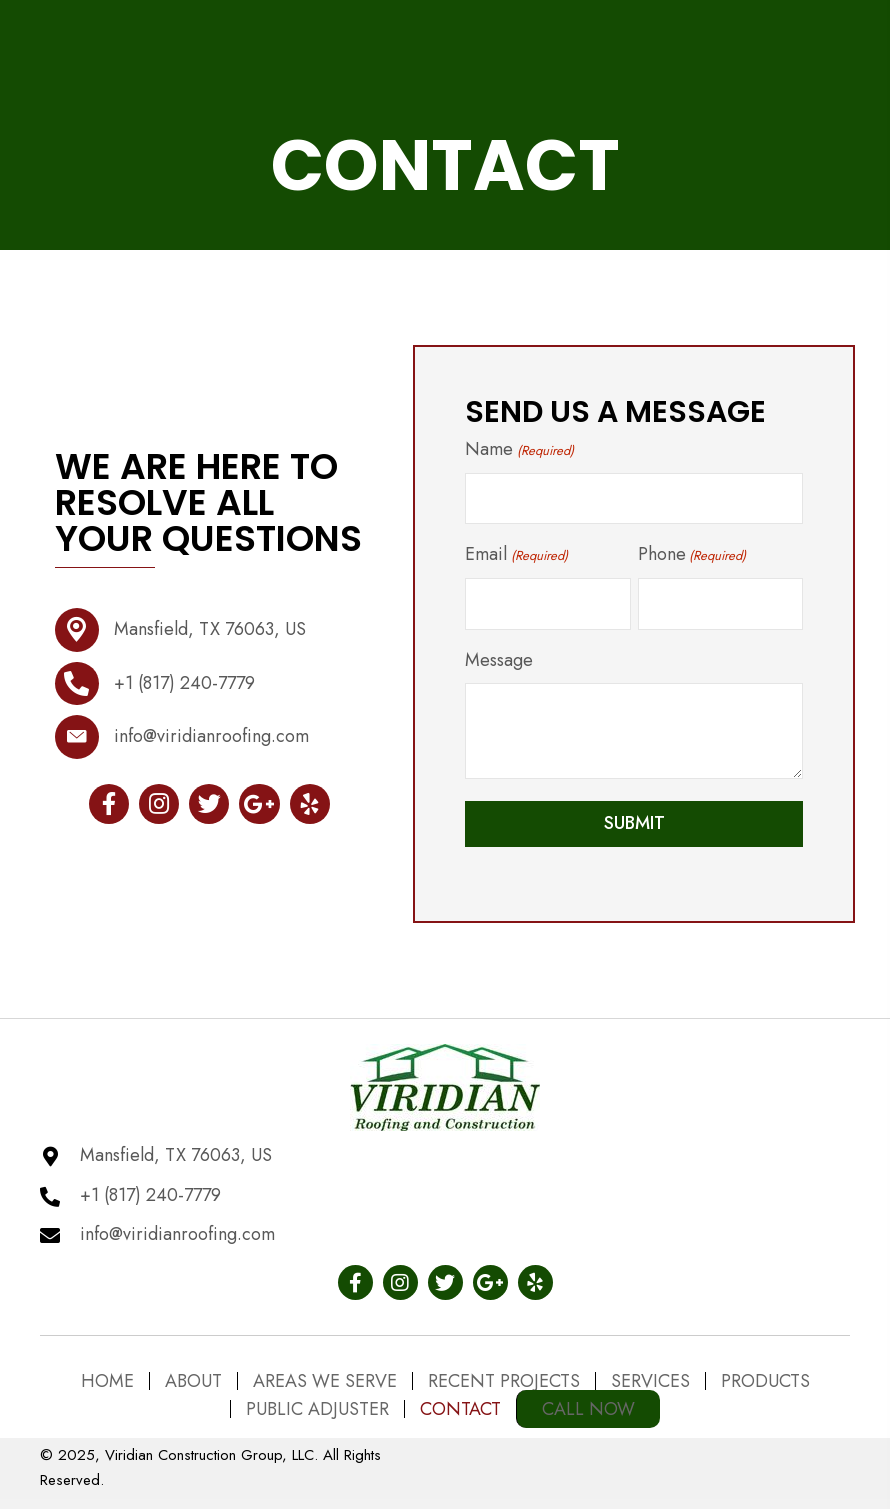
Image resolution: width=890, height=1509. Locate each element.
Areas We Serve (325, 1381)
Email (516, 559)
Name (519, 454)
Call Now (588, 1409)
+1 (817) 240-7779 (184, 688)
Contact (460, 1409)
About (193, 1381)
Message (499, 665)
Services (650, 1381)
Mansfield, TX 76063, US (210, 634)
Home (107, 1381)
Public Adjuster (317, 1409)
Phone (692, 559)
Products (765, 1381)
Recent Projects (504, 1381)
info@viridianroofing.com (211, 741)
